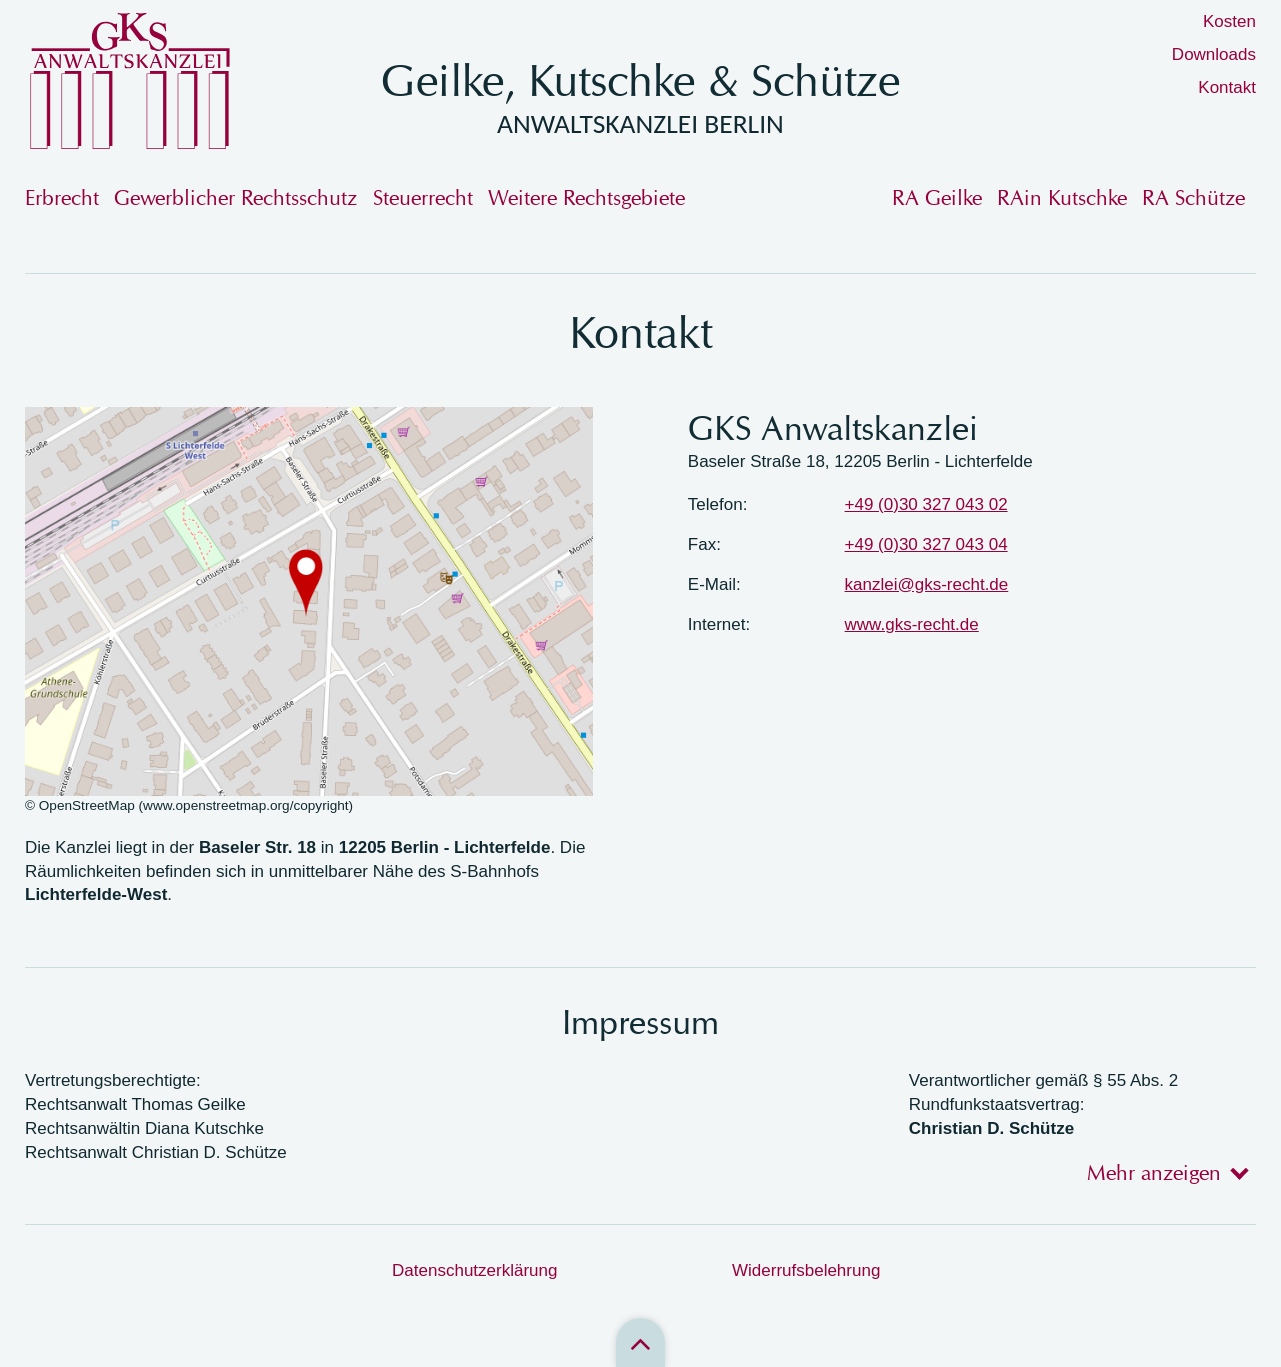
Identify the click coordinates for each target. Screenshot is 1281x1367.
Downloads (1214, 54)
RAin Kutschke (1062, 197)
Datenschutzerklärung (474, 1270)
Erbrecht (62, 197)
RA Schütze (1193, 197)
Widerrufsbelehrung (806, 1270)
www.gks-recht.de (912, 624)
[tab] (1161, 1172)
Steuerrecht (423, 197)
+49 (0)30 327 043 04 (926, 544)
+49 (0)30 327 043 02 (926, 504)
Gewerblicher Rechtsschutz (235, 197)
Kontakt (1227, 87)
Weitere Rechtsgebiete (586, 197)
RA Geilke (937, 197)
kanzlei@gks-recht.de (927, 584)
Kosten (1229, 21)
